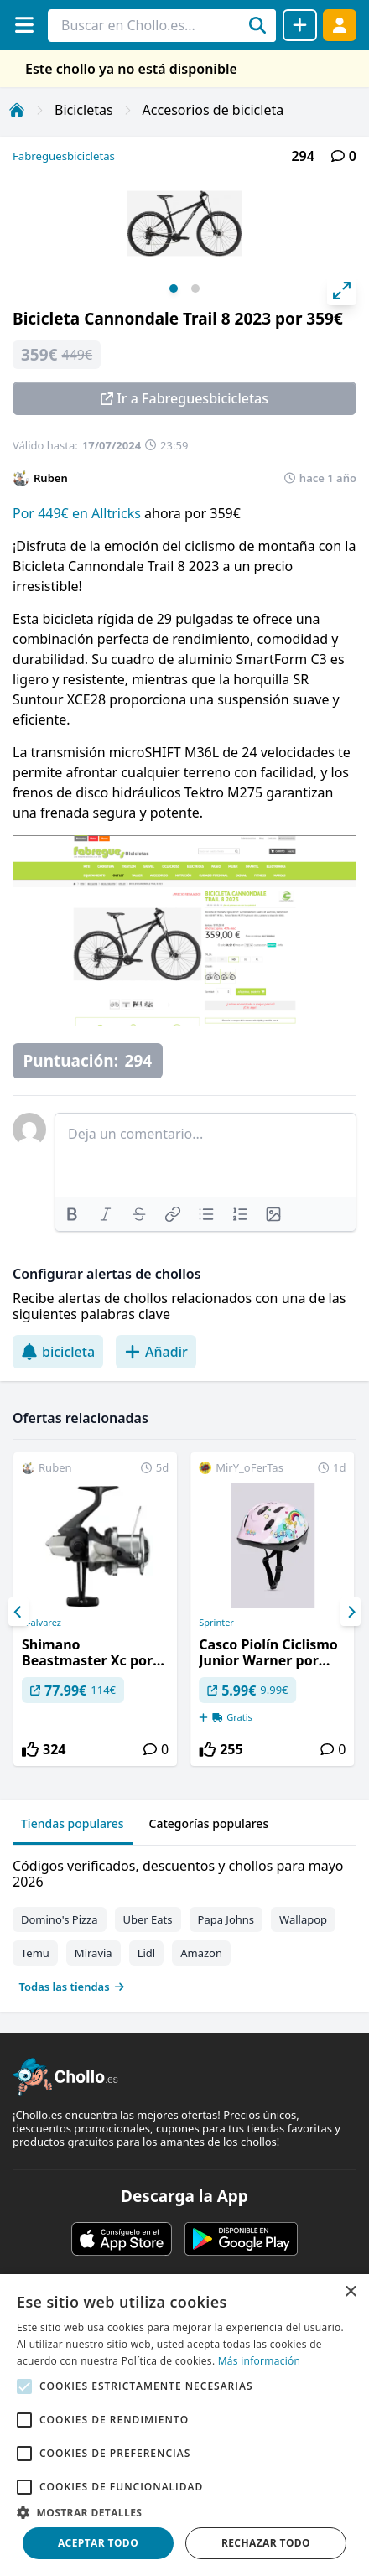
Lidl (147, 1953)
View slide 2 (195, 288)
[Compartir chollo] (300, 25)
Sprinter (216, 1622)
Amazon (201, 1953)
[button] (184, 2512)
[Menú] (24, 24)
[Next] (350, 1611)
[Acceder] (339, 24)
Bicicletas (84, 110)
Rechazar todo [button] (265, 2543)
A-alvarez (41, 1622)
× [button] (350, 2292)
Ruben (51, 478)
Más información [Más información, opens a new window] (259, 2361)
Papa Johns (226, 1919)
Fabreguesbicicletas (64, 156)
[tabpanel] (184, 1922)
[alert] (184, 2425)
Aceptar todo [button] (98, 2543)
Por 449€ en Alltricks (78, 513)
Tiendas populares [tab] (72, 1823)
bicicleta (58, 1352)
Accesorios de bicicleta (213, 110)
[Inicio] (16, 109)
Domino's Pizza (59, 1919)
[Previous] (18, 1611)
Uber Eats (148, 1919)
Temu (35, 1953)
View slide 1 (173, 288)
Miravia (93, 1953)
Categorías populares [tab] (209, 1823)
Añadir (156, 1352)
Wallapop (303, 1919)
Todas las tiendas (72, 1986)
